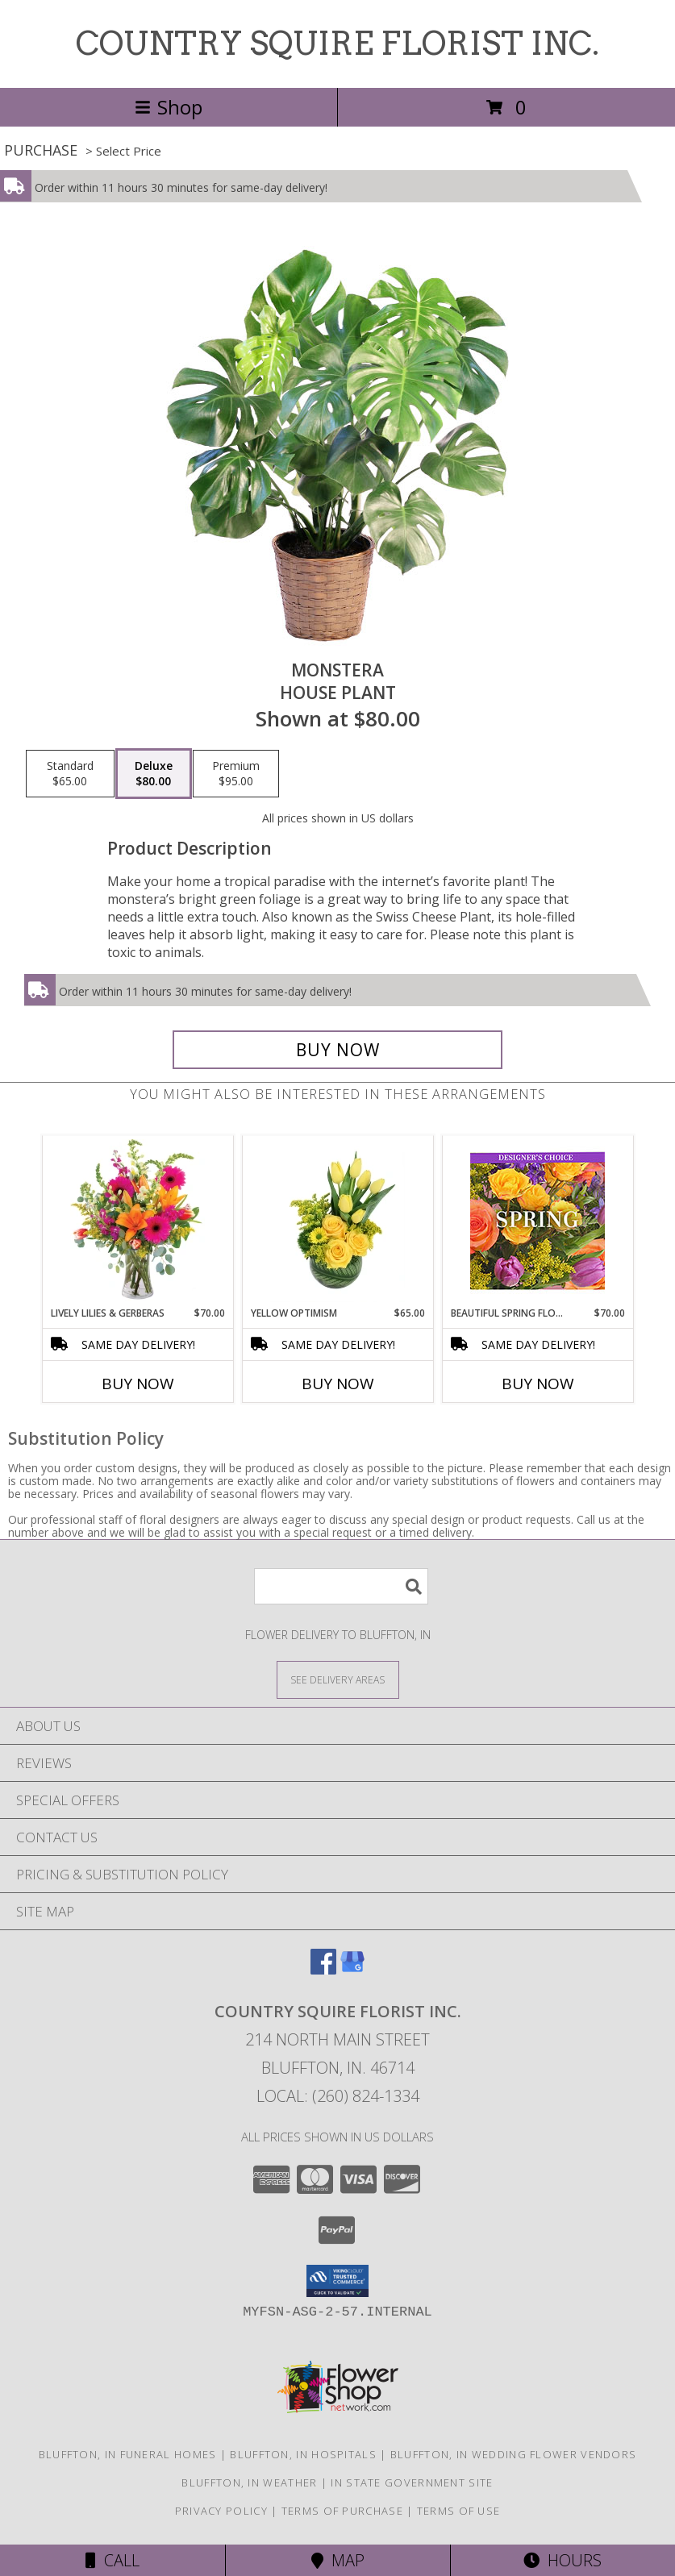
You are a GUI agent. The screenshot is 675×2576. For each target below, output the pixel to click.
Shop (168, 107)
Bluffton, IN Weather (249, 2482)
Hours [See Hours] (562, 2560)
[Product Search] (341, 1586)
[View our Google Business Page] (352, 1969)
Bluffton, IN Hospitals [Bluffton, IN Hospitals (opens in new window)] (303, 2454)
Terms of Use (459, 2510)
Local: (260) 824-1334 (337, 2096)
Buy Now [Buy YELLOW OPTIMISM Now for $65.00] (338, 1383)
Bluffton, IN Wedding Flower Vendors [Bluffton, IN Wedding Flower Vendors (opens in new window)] (513, 2454)
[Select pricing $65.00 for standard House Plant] (70, 774)
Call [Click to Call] (112, 2560)
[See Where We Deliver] (338, 1679)
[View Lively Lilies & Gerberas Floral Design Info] (137, 1220)
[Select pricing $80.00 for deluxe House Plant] (154, 774)
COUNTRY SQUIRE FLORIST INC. (337, 43)
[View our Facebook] (323, 1969)
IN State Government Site (412, 2482)
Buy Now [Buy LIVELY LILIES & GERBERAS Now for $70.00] (138, 1383)
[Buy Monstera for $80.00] (337, 1049)
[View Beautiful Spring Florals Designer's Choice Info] (537, 1221)
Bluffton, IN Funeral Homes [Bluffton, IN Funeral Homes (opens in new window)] (128, 2454)
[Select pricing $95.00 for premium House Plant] (236, 774)
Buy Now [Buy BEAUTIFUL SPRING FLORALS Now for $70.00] (538, 1383)
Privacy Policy (221, 2510)
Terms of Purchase (342, 2510)
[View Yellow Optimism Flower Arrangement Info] (337, 1220)
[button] (337, 2281)
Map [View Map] (338, 2560)
